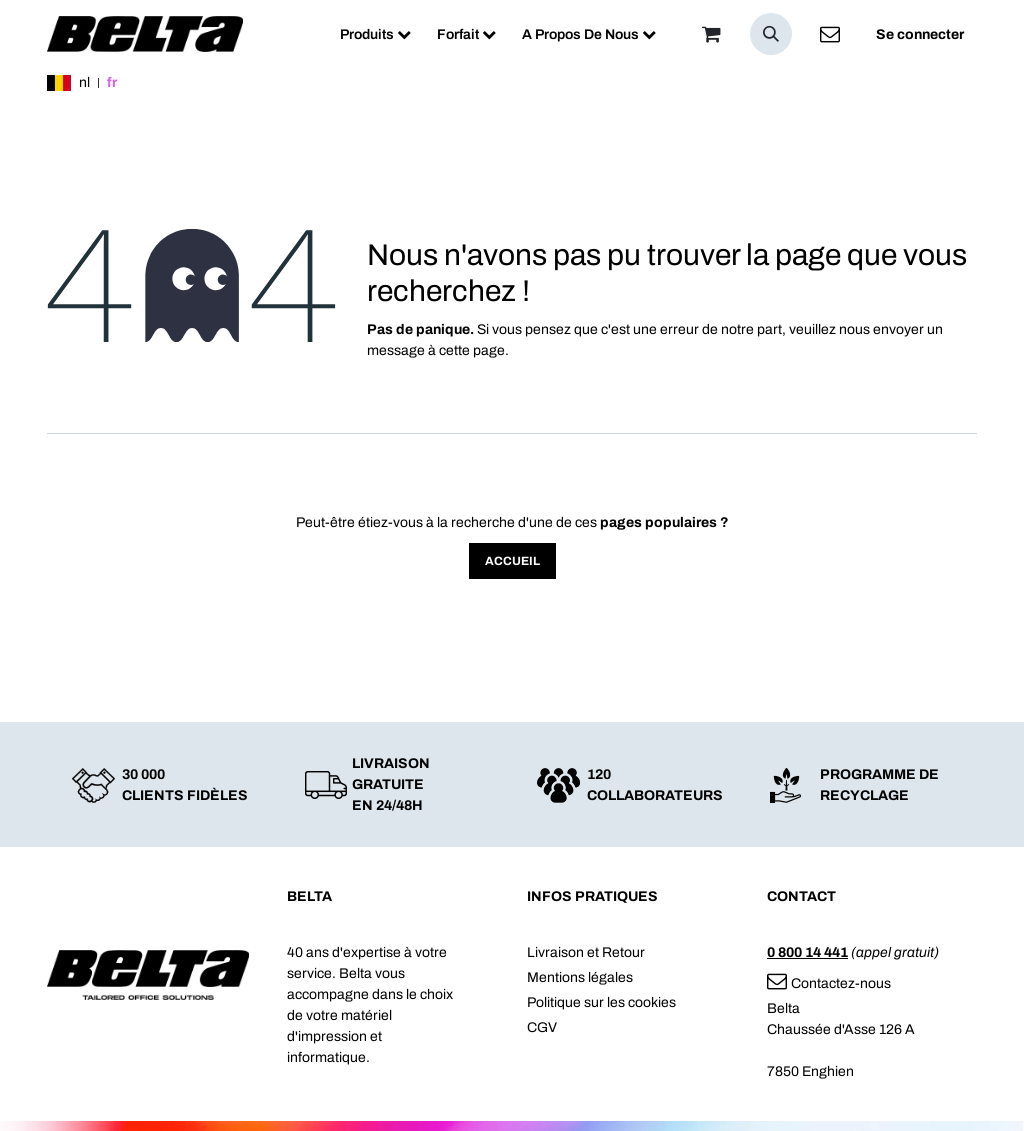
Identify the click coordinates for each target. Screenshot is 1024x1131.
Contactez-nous (829, 983)
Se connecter (920, 34)
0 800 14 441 (807, 952)
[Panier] (711, 34)
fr (112, 82)
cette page (472, 350)
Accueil (512, 561)
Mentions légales (580, 977)
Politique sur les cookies (601, 1002)
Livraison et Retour (586, 952)
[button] (771, 34)
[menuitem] (375, 34)
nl (84, 82)
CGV (542, 1027)
